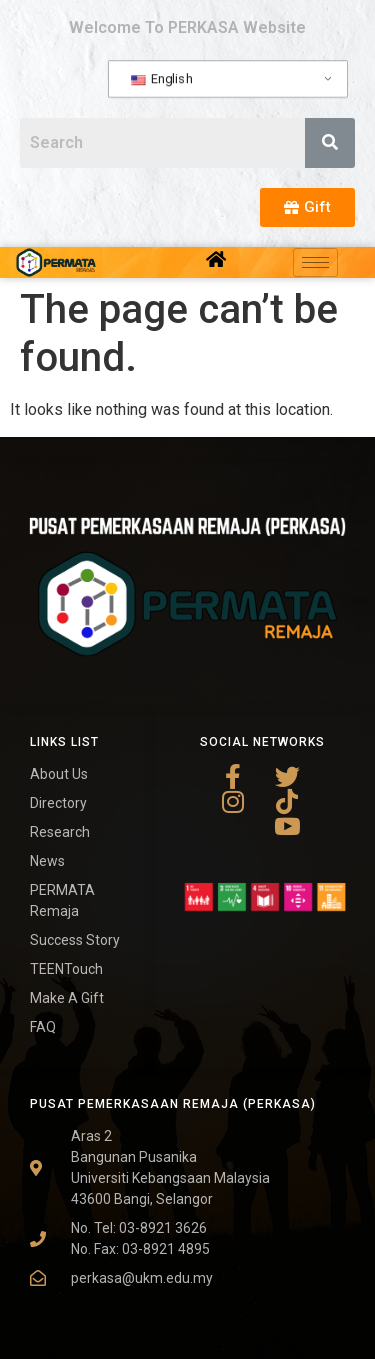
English (161, 78)
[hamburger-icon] (315, 262)
